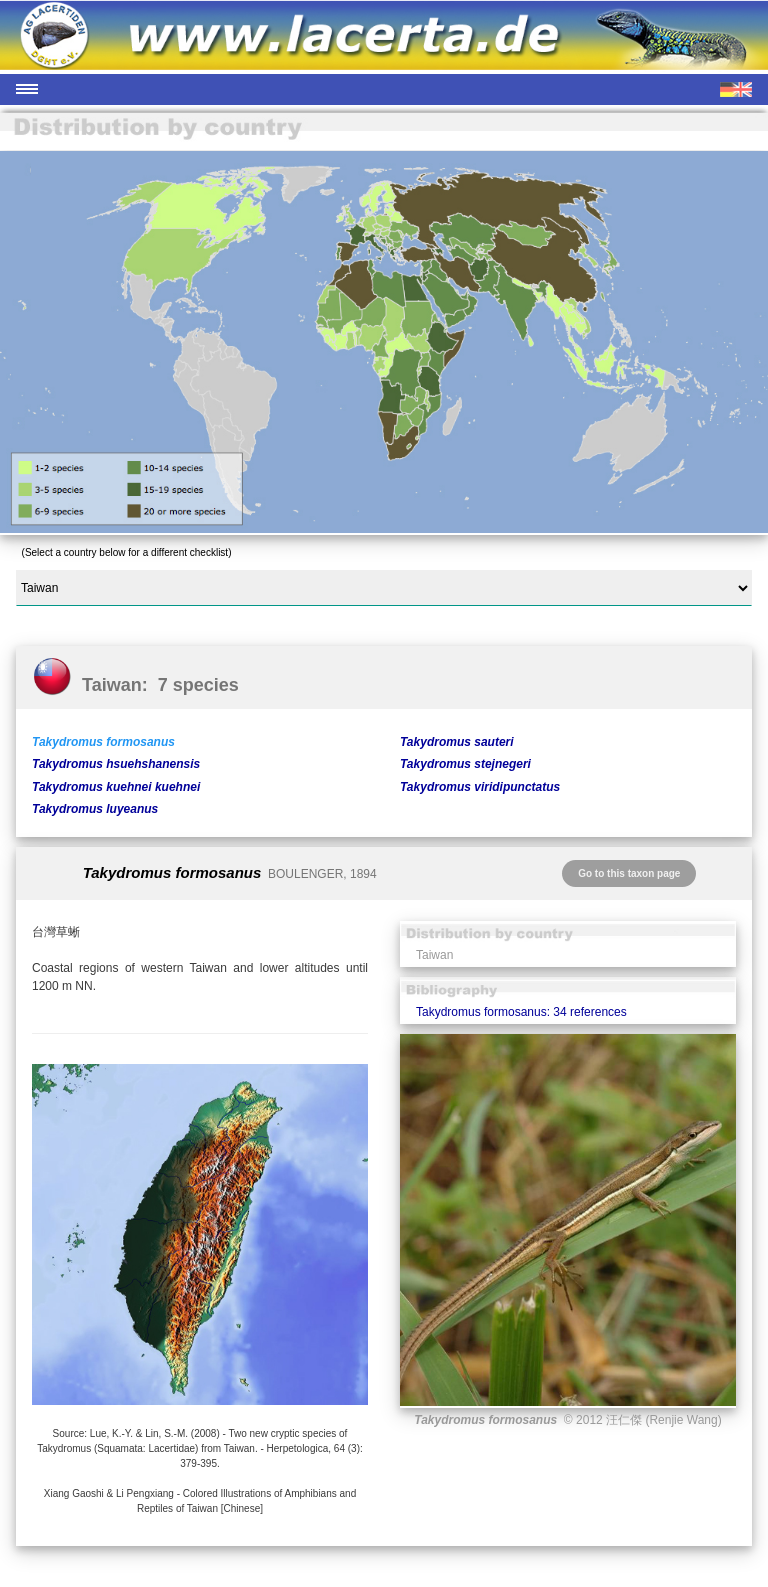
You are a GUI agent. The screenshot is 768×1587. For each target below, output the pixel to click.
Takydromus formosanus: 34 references (521, 1012)
